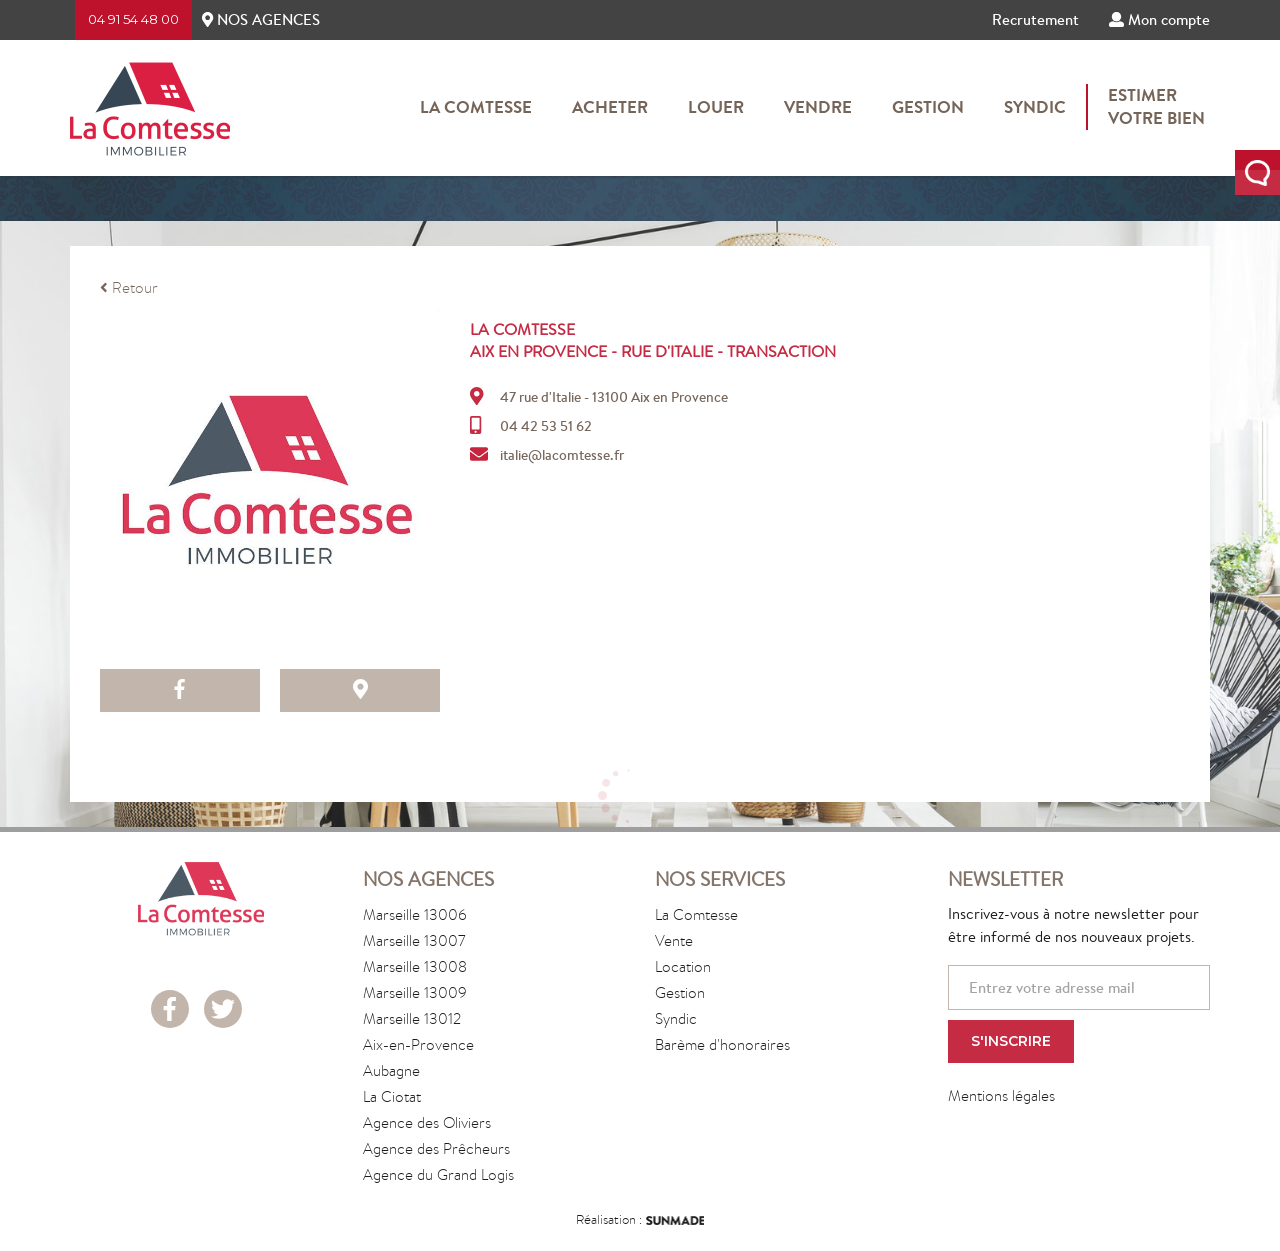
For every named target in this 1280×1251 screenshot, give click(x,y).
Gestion (928, 107)
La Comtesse (476, 107)
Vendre (818, 107)
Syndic (1035, 107)
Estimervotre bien (1156, 107)
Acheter (610, 107)
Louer (716, 107)
